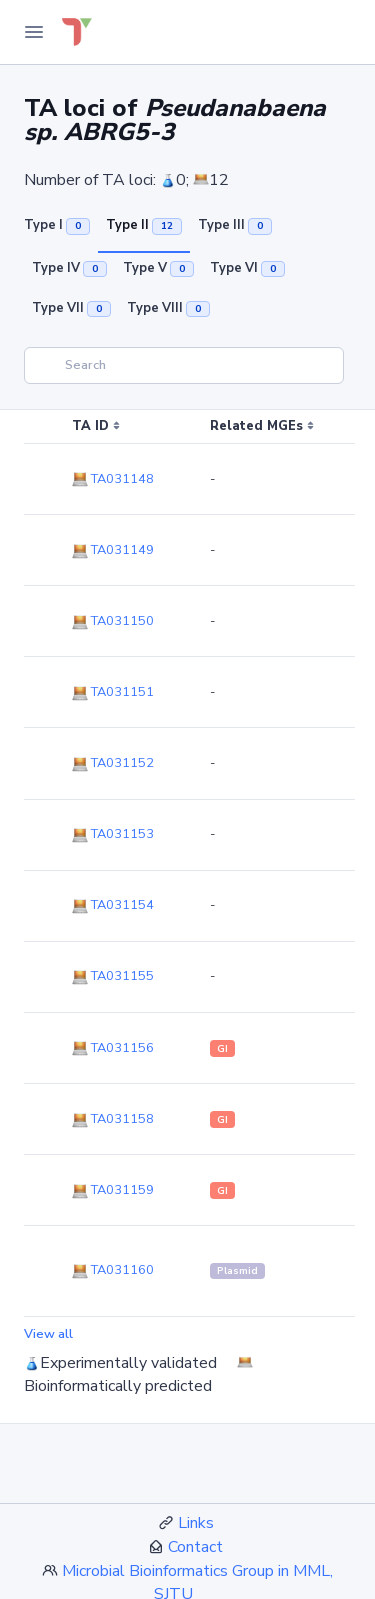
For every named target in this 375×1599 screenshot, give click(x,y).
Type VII (71, 308)
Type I (57, 225)
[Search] (184, 365)
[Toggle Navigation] (34, 32)
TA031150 (113, 621)
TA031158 (113, 1119)
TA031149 (113, 550)
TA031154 (113, 905)
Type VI (247, 268)
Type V (158, 268)
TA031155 (113, 976)
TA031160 (113, 1270)
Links (196, 1523)
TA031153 (113, 834)
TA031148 (113, 479)
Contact (195, 1547)
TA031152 (113, 763)
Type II (144, 225)
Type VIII (168, 308)
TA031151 (113, 692)
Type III (235, 225)
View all (48, 1334)
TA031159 (113, 1190)
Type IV (69, 268)
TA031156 (113, 1048)
